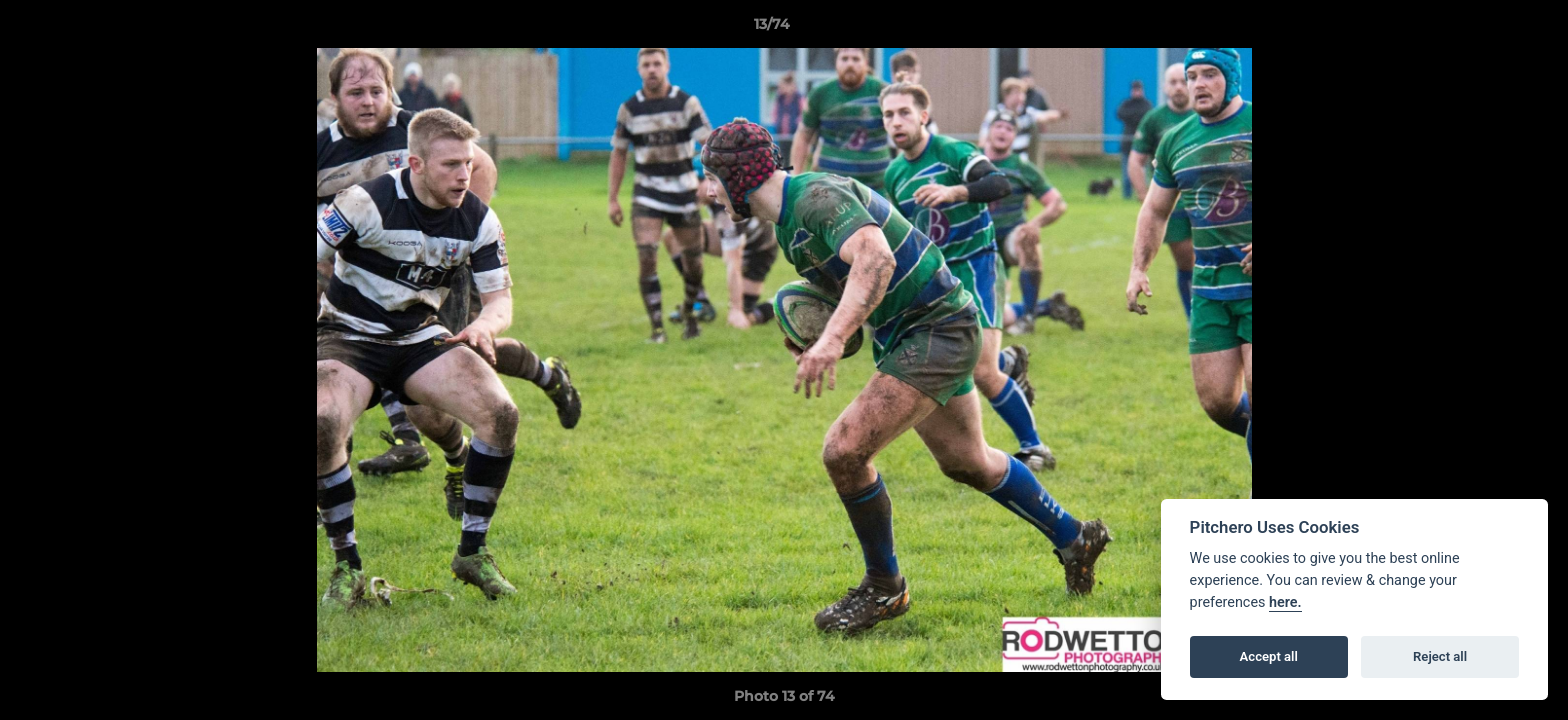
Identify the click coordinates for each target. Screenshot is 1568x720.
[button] (1484, 29)
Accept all (1269, 656)
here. (1285, 602)
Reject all (1440, 656)
